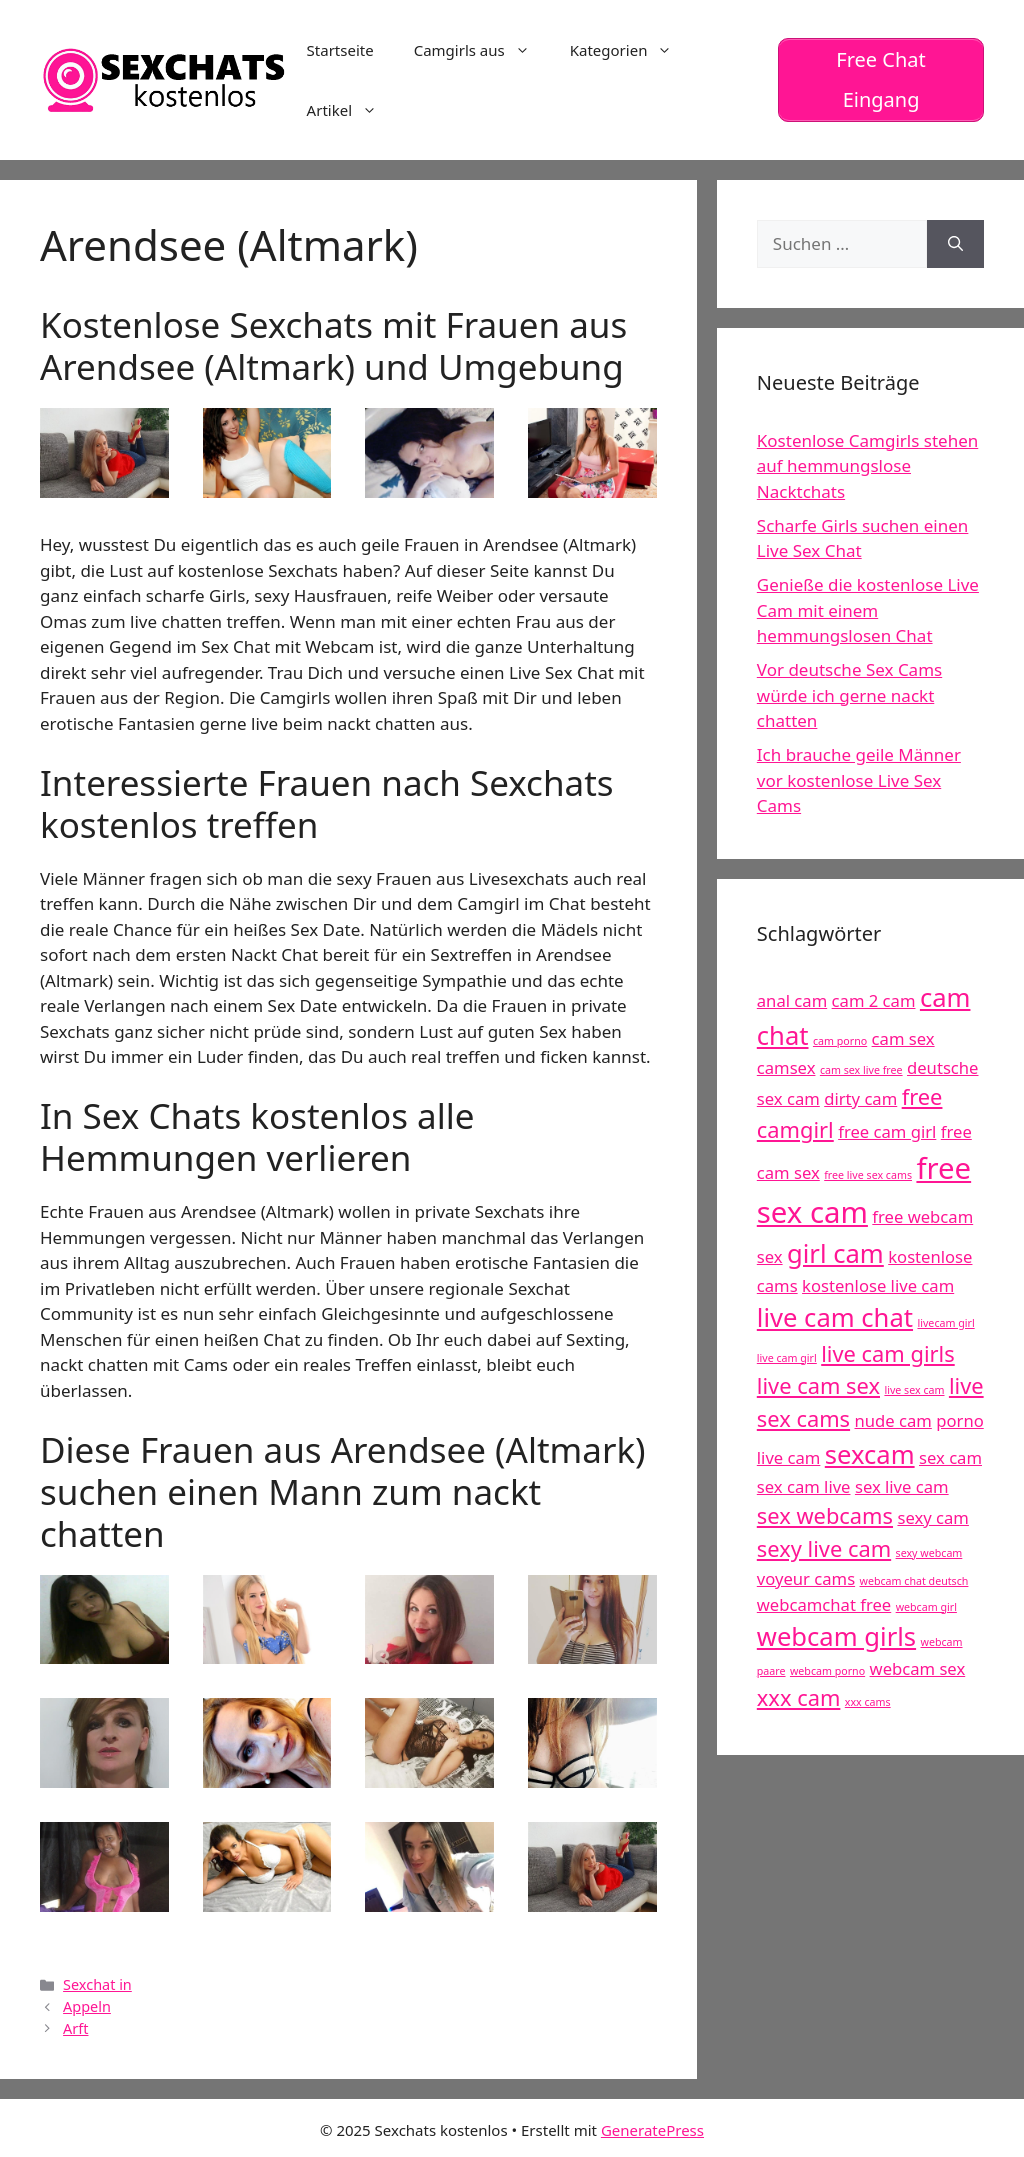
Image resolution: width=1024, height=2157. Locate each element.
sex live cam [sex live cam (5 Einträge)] (902, 1486)
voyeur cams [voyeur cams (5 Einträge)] (806, 1578)
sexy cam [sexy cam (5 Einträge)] (932, 1517)
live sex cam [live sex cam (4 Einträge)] (914, 1390)
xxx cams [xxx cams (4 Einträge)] (868, 1702)
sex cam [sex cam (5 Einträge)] (950, 1457)
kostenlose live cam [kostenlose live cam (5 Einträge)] (878, 1285)
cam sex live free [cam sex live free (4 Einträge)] (861, 1070)
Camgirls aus (482, 50)
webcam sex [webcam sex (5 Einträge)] (918, 1668)
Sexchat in (97, 1984)
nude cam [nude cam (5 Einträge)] (893, 1420)
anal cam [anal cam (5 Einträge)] (792, 1000)
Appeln (87, 2006)
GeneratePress (652, 2130)
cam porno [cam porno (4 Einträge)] (840, 1041)
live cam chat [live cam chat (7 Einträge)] (835, 1317)
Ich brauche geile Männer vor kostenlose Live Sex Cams (859, 780)
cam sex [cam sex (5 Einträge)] (903, 1038)
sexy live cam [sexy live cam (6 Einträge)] (824, 1548)
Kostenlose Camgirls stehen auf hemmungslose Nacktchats (867, 466)
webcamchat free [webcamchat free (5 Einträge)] (824, 1604)
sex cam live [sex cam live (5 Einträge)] (804, 1486)
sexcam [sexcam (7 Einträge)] (870, 1454)
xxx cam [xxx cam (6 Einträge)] (799, 1697)
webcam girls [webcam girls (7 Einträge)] (836, 1636)
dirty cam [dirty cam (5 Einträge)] (860, 1098)
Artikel (352, 110)
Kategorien (631, 50)
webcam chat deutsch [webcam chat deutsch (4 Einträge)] (914, 1581)
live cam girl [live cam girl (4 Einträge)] (787, 1358)
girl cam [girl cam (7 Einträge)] (835, 1253)
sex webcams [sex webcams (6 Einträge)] (825, 1515)
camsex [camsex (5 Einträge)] (786, 1067)
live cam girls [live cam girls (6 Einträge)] (888, 1353)
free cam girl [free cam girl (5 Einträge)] (887, 1131)
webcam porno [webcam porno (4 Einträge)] (827, 1671)
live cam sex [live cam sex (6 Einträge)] (818, 1385)
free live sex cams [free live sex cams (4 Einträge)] (868, 1175)
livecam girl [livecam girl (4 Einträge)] (945, 1323)
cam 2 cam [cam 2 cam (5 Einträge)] (874, 1000)
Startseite (340, 50)
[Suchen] (955, 244)
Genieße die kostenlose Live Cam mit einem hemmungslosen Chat (868, 610)
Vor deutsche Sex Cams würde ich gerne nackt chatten (849, 695)
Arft (75, 2028)
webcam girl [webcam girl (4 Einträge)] (926, 1607)
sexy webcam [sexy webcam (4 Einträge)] (929, 1553)
